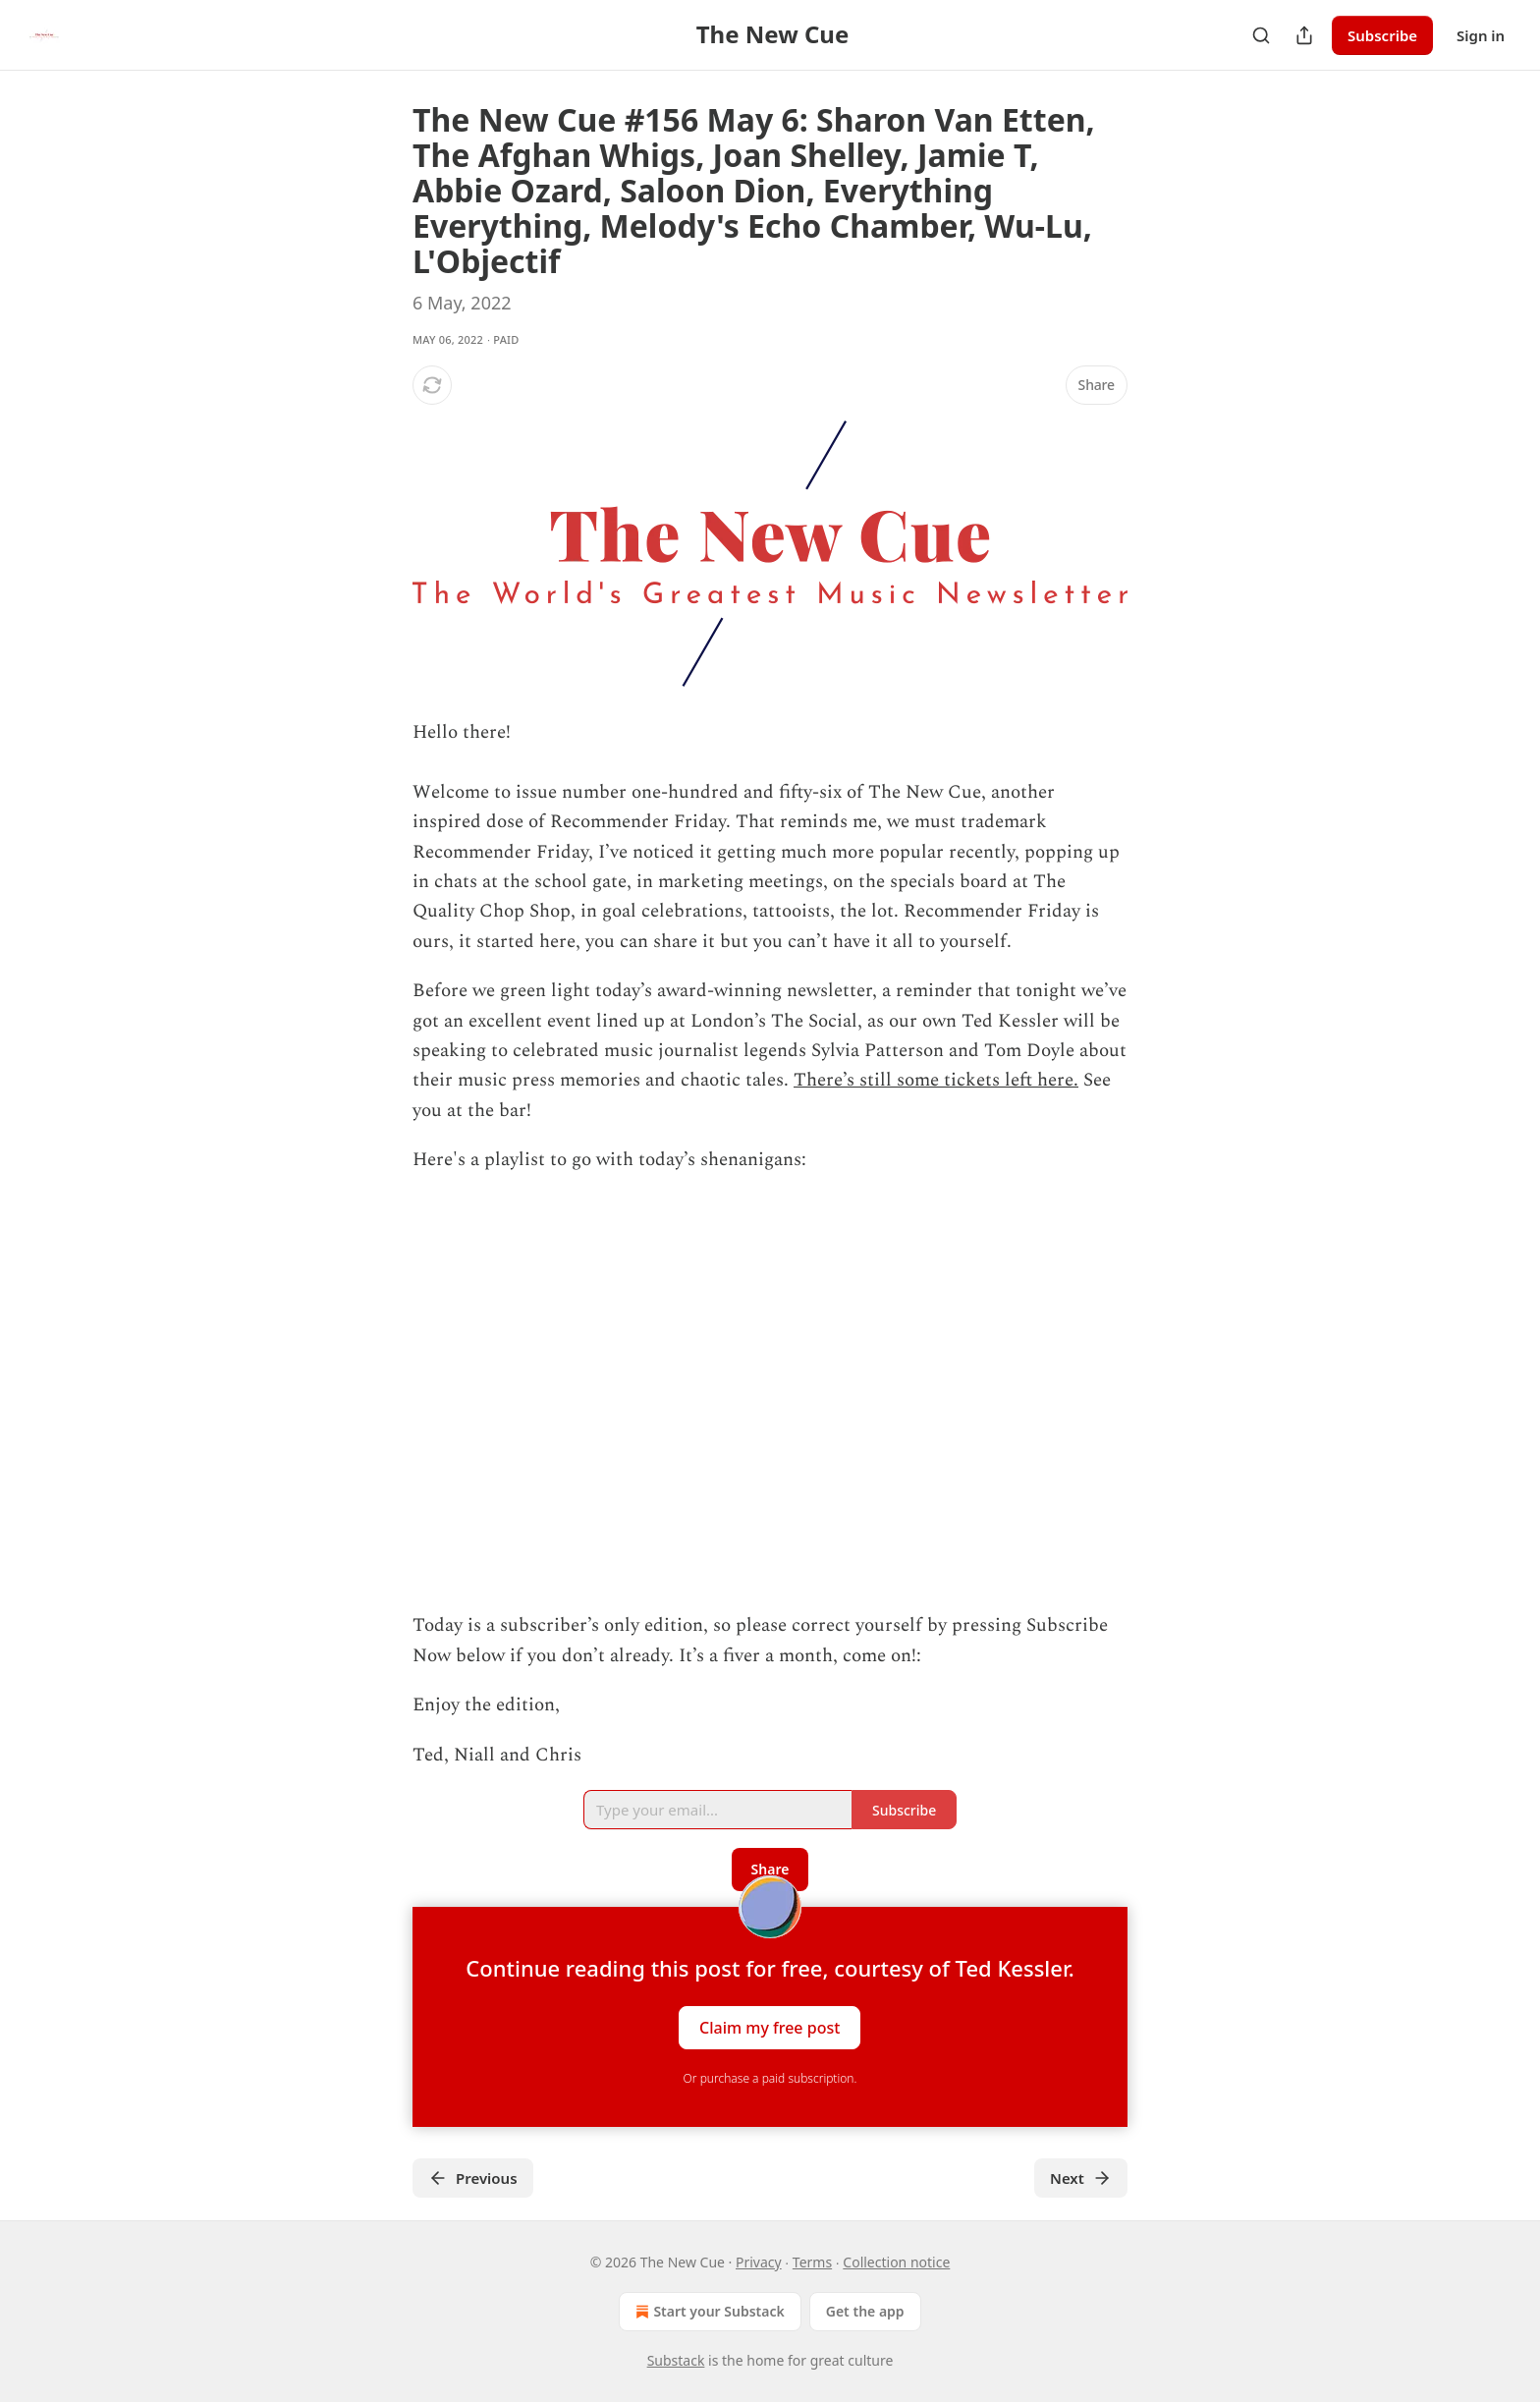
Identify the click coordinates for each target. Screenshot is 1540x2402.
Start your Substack (708, 2311)
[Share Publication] (1304, 35)
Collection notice (896, 2262)
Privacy (759, 2262)
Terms (812, 2262)
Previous (473, 2178)
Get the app (865, 2311)
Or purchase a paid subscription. (770, 2078)
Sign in (1481, 35)
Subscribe (1382, 35)
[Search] (1261, 35)
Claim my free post (769, 2028)
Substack (676, 2360)
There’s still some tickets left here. (936, 1080)
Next (1081, 2178)
